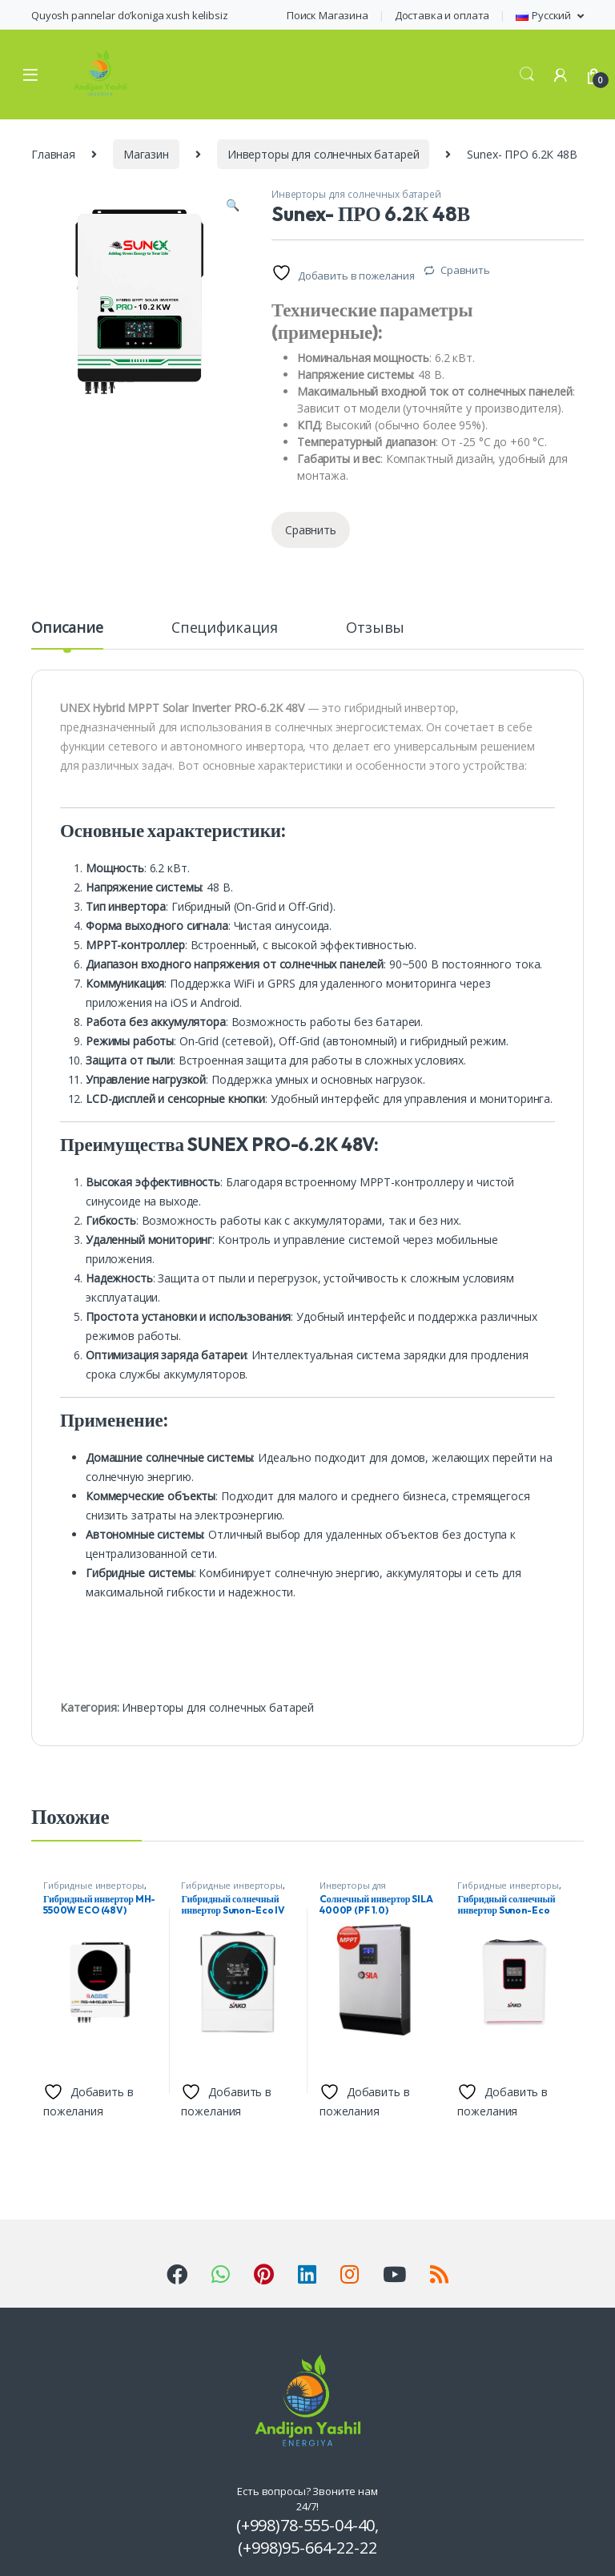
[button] (232, 205)
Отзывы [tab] (375, 628)
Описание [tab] (67, 628)
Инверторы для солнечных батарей (323, 154)
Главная (53, 154)
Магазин (146, 154)
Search (527, 74)
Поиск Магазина (327, 15)
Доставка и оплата (442, 15)
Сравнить (465, 270)
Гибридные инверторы (93, 1885)
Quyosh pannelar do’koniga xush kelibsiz (129, 15)
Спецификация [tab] (224, 628)
